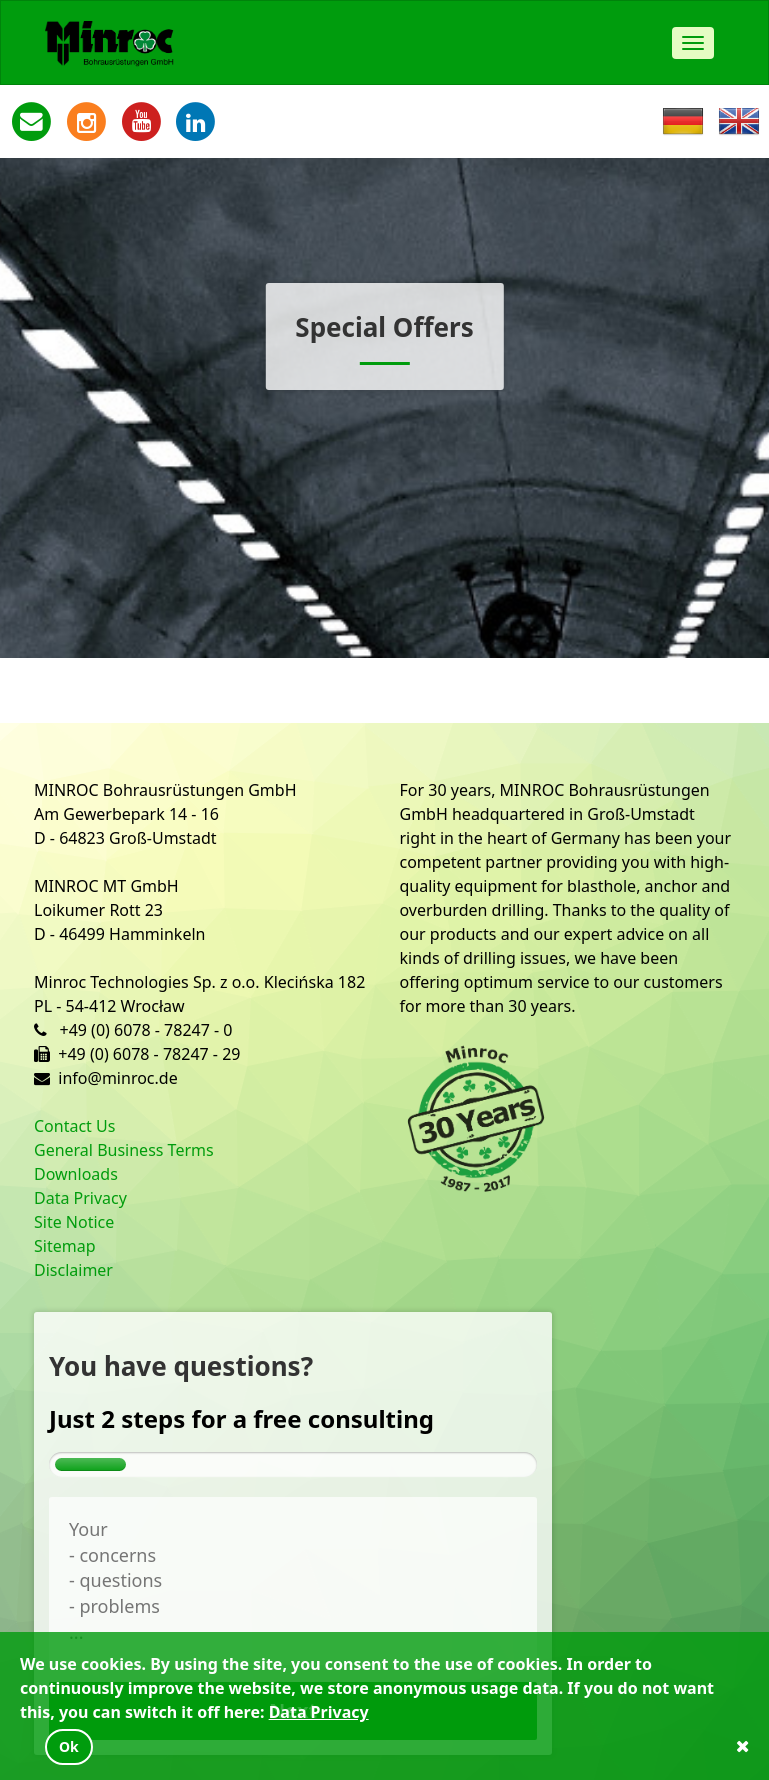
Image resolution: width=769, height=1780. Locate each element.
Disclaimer (73, 1270)
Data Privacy (80, 1198)
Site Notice (74, 1222)
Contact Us (74, 1126)
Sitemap (65, 1246)
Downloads (76, 1174)
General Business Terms (124, 1150)
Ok (69, 1746)
